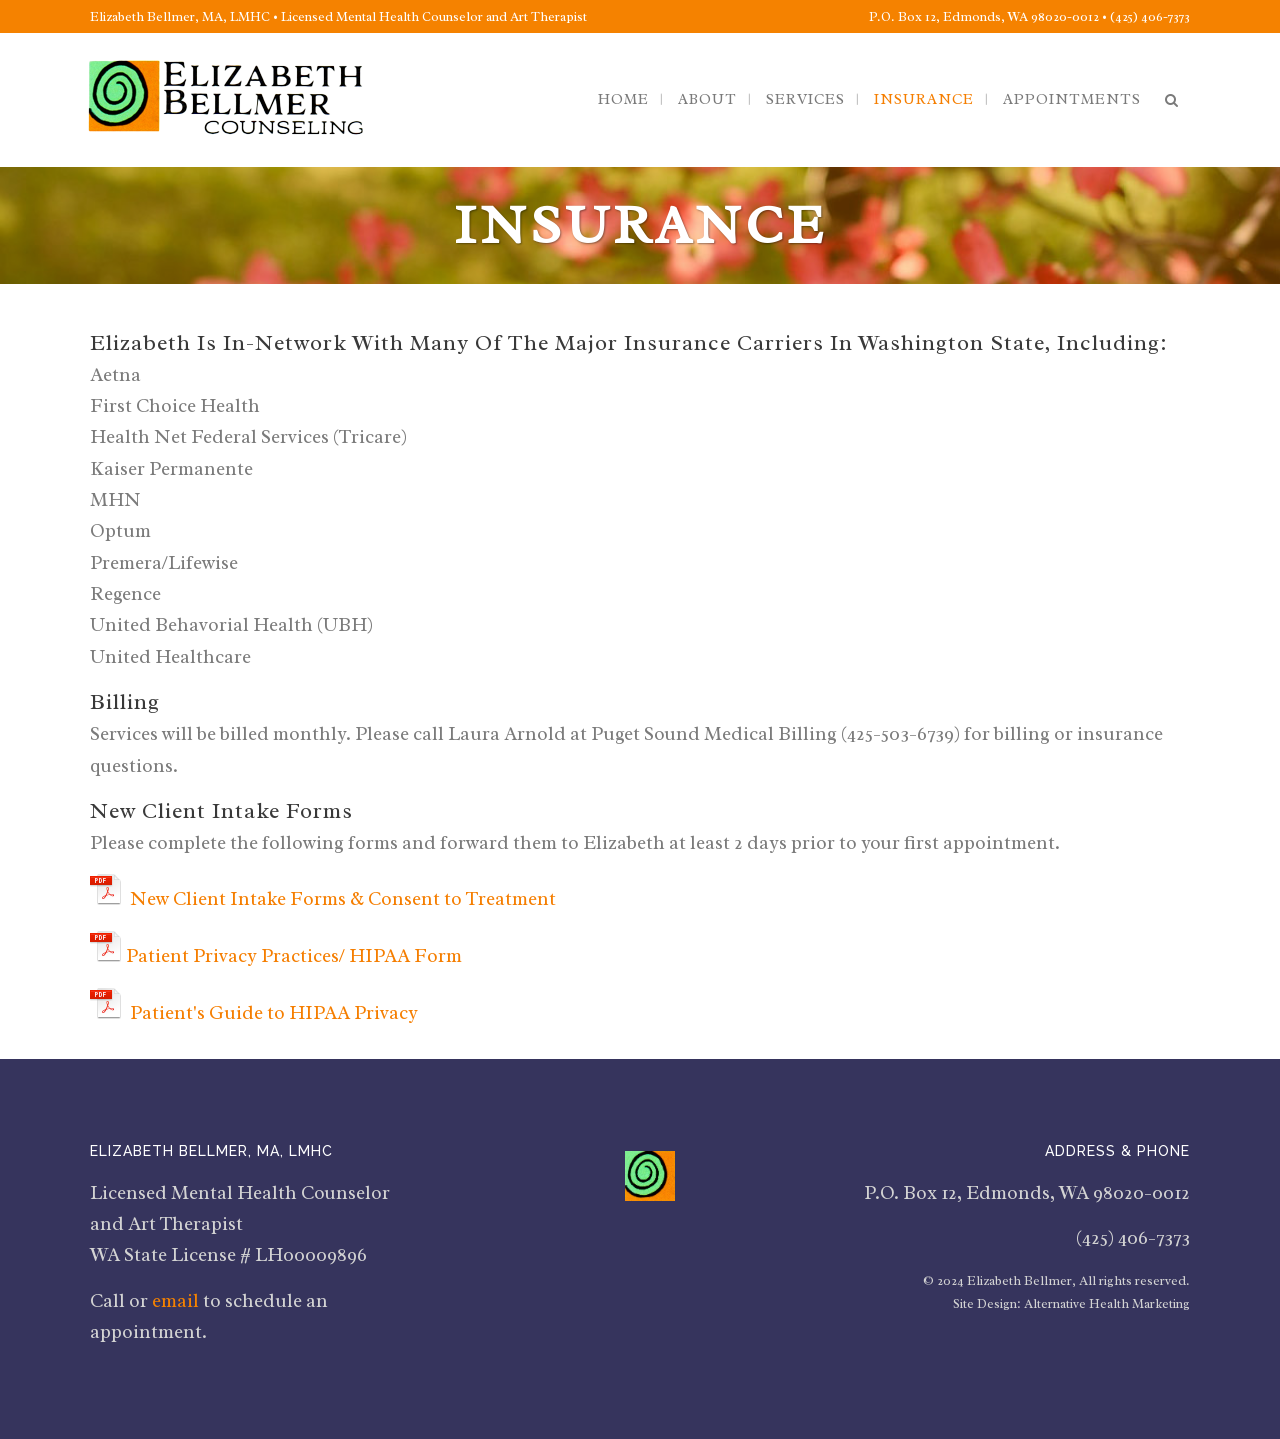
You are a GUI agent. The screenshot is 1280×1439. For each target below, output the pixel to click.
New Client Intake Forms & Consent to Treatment (343, 899)
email (175, 1301)
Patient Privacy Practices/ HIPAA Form (296, 956)
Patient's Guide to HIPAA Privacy (274, 1013)
